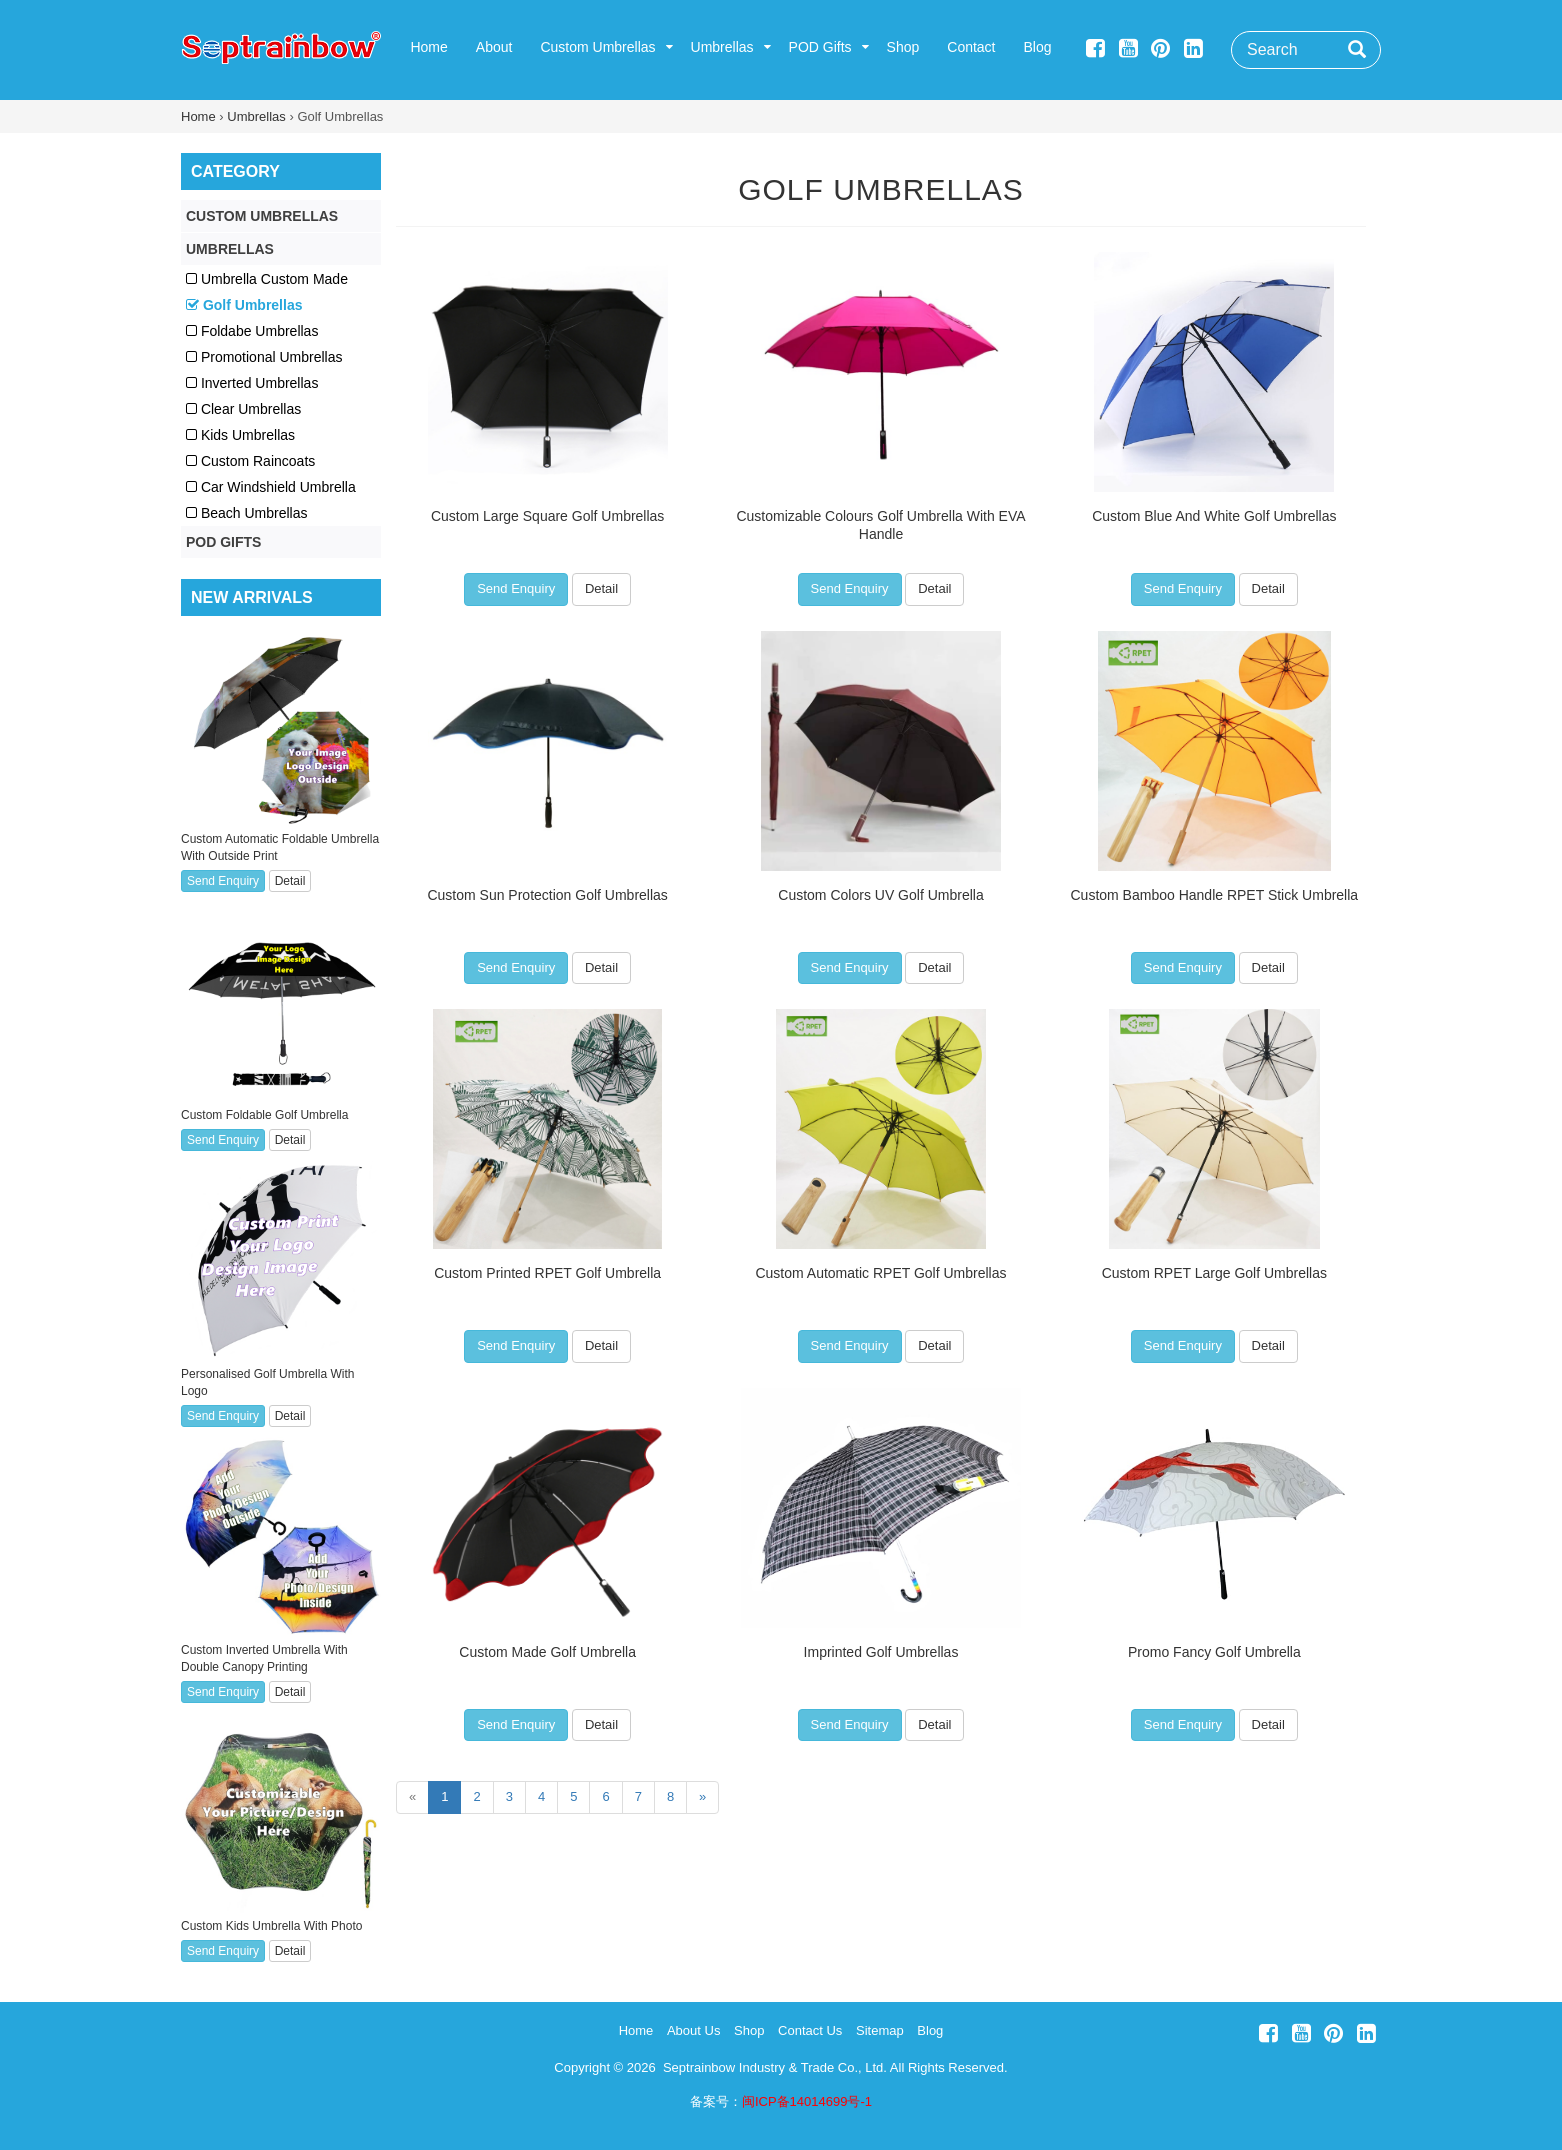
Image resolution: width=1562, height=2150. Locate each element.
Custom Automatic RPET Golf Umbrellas (880, 1273)
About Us (693, 2030)
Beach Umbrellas (247, 513)
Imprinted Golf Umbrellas (881, 1652)
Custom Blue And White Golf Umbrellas (1214, 516)
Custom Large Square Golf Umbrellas (547, 516)
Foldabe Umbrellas (252, 331)
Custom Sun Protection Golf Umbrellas (547, 895)
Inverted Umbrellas (252, 383)
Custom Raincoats (250, 461)
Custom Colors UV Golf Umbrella (880, 895)
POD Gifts (820, 47)
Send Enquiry (516, 588)
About (494, 47)
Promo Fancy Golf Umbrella (1214, 1652)
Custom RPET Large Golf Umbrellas (1214, 1273)
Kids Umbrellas (240, 435)
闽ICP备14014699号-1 (807, 2101)
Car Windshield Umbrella (271, 487)
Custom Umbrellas (597, 47)
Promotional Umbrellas (264, 357)
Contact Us (810, 2030)
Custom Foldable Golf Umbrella (264, 1115)
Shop (903, 47)
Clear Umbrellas (243, 409)
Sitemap (880, 2030)
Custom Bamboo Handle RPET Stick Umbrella (1215, 895)
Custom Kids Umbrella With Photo (271, 1926)
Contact (971, 47)
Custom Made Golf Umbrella (547, 1652)
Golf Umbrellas (881, 189)
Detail (601, 588)
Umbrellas (722, 47)
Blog (1038, 47)
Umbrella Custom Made (267, 279)
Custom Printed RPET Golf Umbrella (547, 1273)
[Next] (702, 1797)
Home (428, 47)
